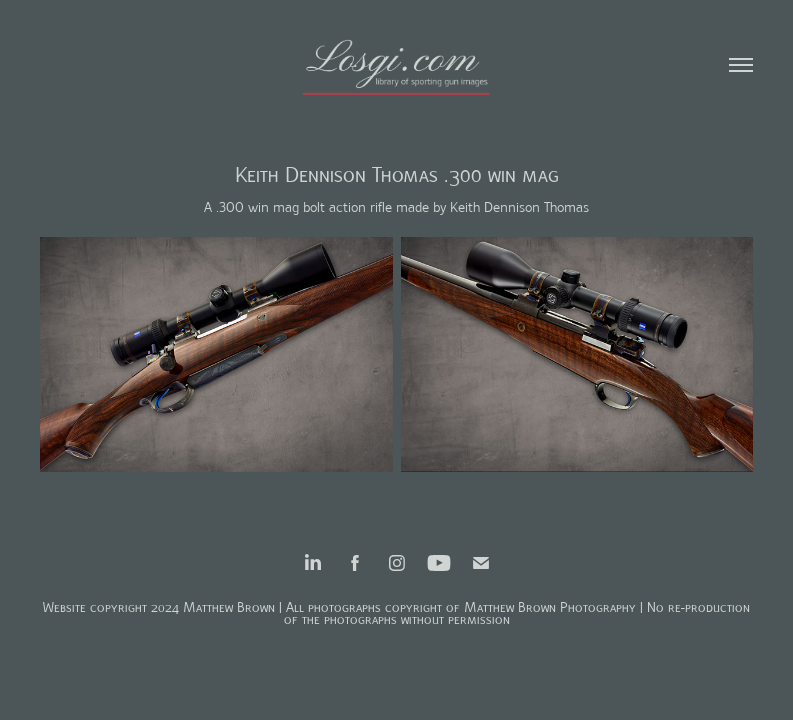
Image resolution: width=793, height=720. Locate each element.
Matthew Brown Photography (550, 607)
